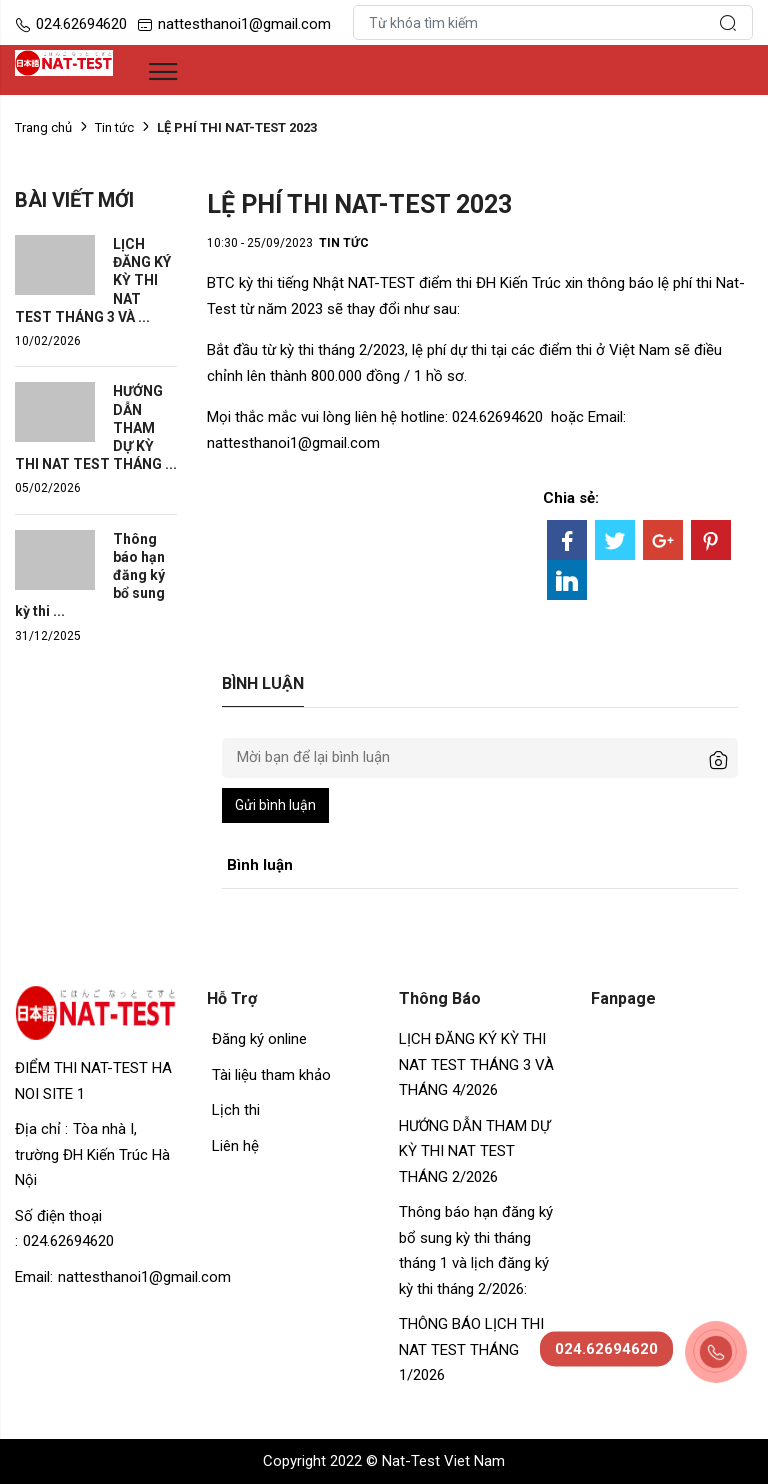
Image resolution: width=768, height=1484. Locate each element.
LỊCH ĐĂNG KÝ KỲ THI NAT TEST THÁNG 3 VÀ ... (93, 280)
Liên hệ (235, 1146)
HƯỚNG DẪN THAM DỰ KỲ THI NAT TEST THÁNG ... (96, 427)
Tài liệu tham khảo (271, 1075)
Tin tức (114, 127)
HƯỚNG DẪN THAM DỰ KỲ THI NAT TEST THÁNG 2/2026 (474, 1151)
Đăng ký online (259, 1039)
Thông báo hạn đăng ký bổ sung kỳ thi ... (90, 575)
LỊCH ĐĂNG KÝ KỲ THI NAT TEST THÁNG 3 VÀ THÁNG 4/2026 (476, 1064)
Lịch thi (236, 1110)
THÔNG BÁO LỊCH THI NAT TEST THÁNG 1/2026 (473, 1349)
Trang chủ (43, 127)
